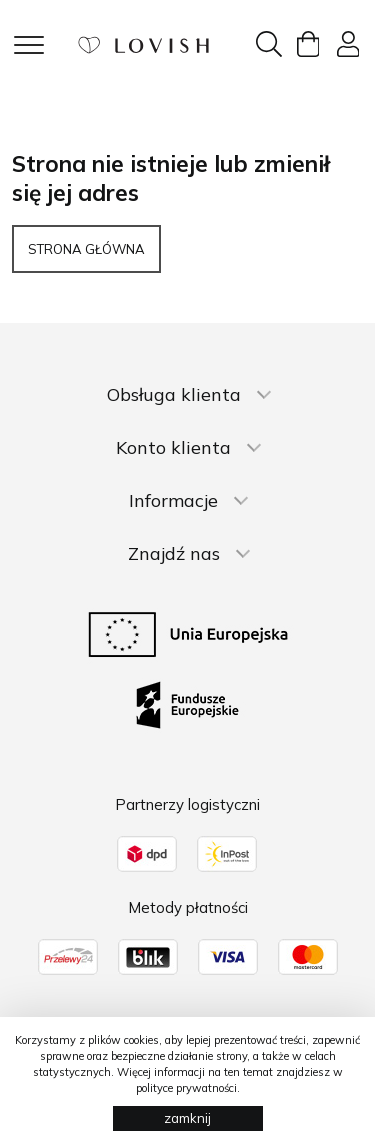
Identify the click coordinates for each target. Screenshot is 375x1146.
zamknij (187, 1118)
